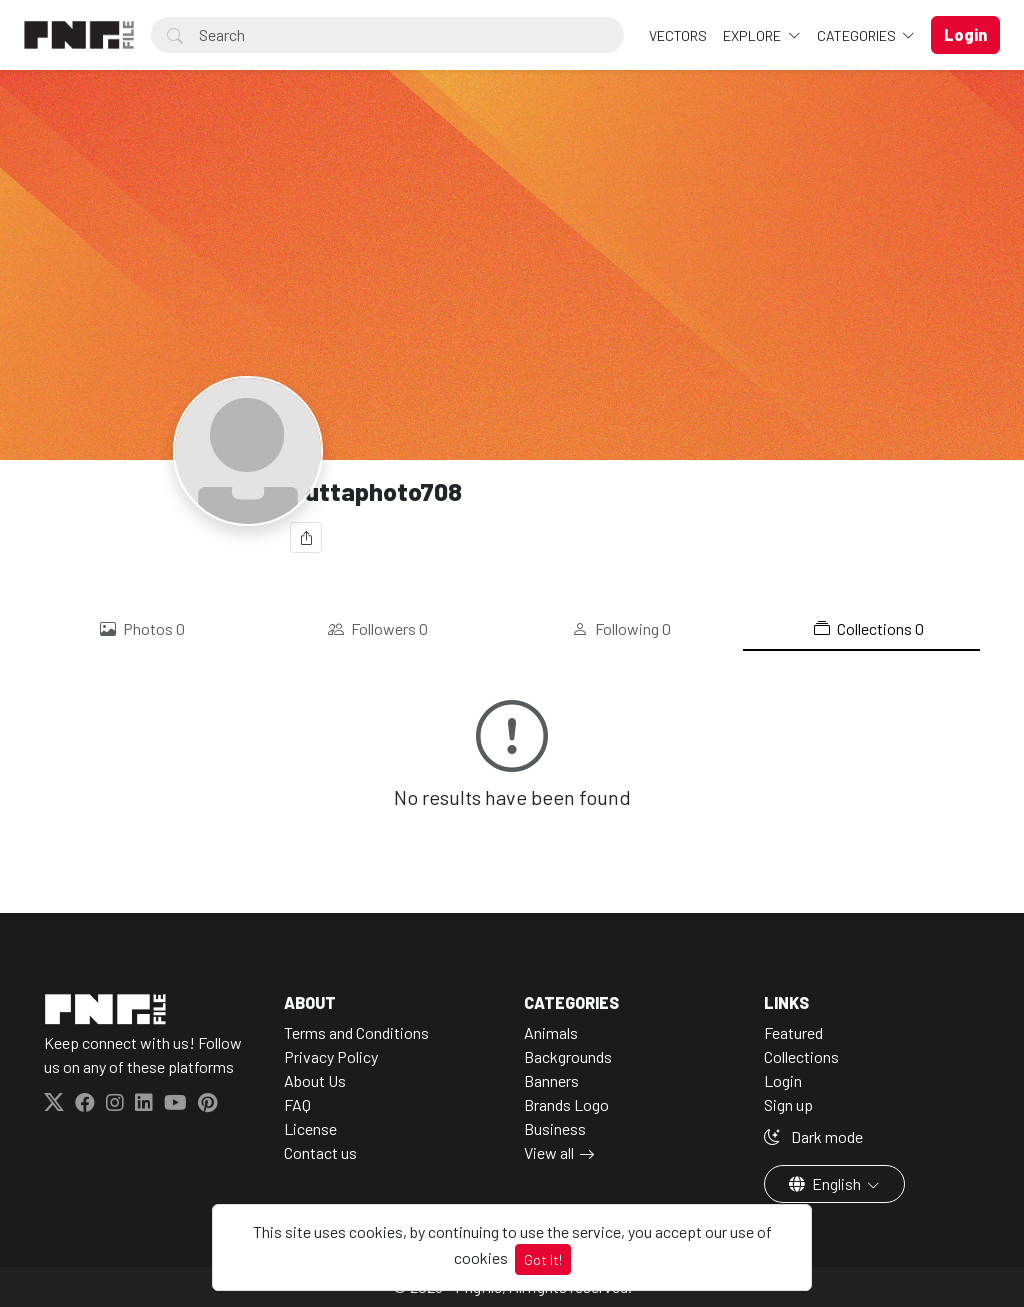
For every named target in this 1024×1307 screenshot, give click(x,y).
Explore (753, 35)
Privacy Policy (331, 1056)
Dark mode (813, 1136)
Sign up (788, 1104)
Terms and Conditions (356, 1032)
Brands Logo (566, 1104)
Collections (869, 629)
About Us (315, 1080)
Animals (551, 1032)
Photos (142, 629)
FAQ (297, 1104)
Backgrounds (568, 1056)
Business (555, 1128)
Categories (858, 35)
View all (549, 1152)
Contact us (320, 1152)
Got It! (543, 1259)
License (310, 1128)
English (826, 1183)
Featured (793, 1032)
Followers (378, 629)
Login (783, 1080)
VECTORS (678, 35)
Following (621, 629)
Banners (551, 1080)
